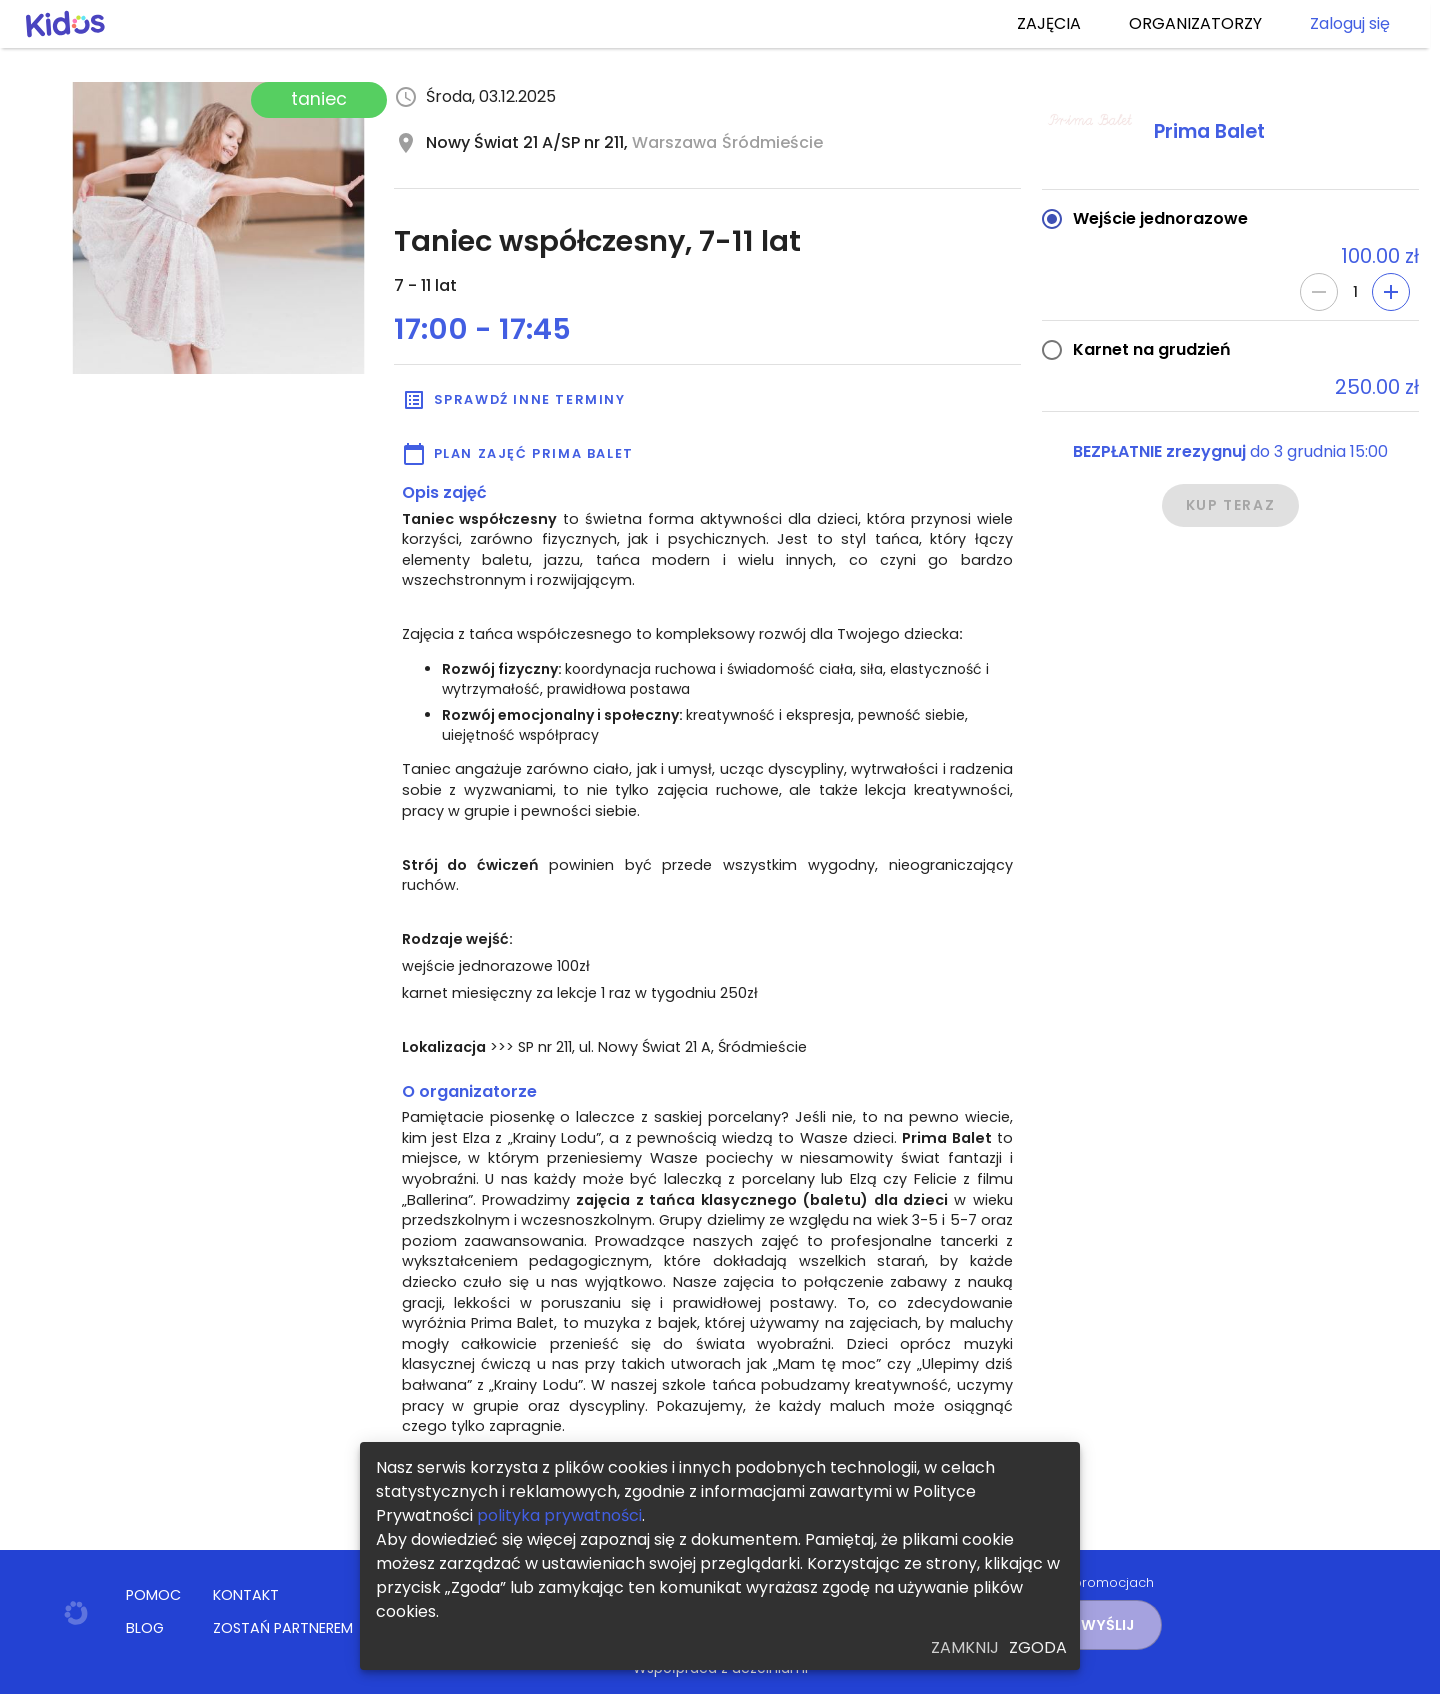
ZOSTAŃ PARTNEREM (283, 1628)
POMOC (153, 1595)
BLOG (145, 1628)
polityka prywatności (559, 1515)
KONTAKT (246, 1595)
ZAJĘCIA (1049, 24)
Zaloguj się (1350, 24)
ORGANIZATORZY (1195, 24)
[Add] (1391, 292)
